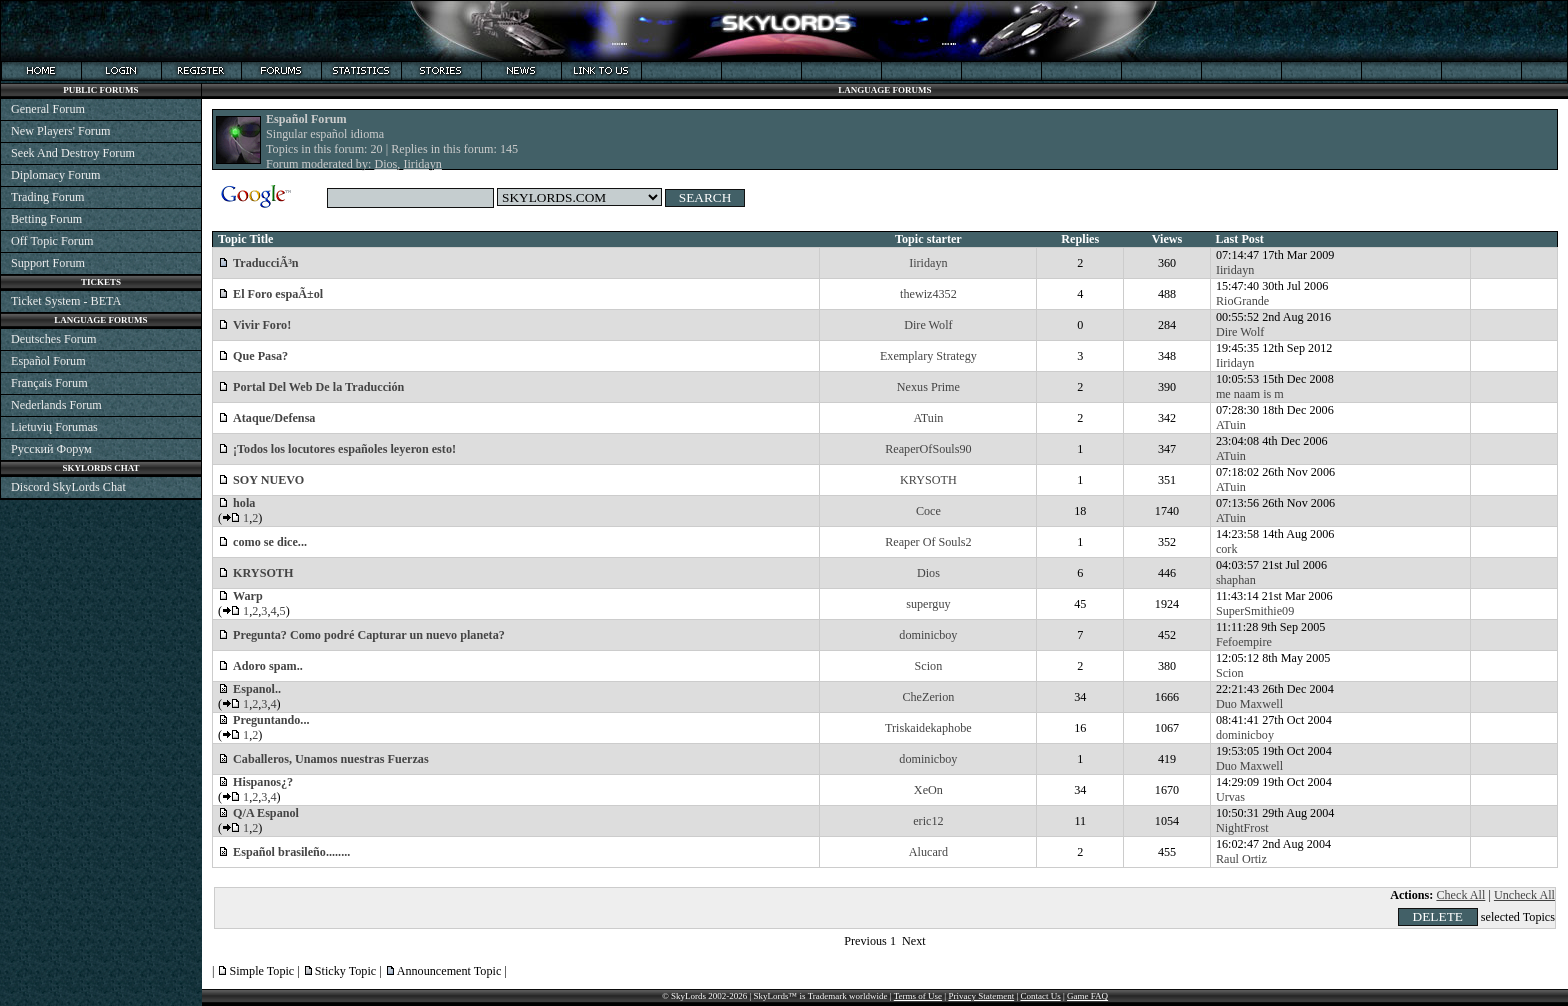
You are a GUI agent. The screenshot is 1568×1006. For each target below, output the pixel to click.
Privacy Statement (981, 996)
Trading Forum (48, 197)
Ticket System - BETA (66, 301)
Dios (385, 164)
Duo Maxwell (1249, 704)
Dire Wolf (928, 325)
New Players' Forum (60, 131)
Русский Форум (51, 449)
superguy (928, 604)
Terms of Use (918, 996)
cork (1227, 549)
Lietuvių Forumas (54, 427)
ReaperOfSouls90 (928, 449)
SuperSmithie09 (1255, 611)
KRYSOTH (928, 480)
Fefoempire (1244, 642)
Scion (929, 666)
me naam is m (1250, 394)
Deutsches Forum (53, 339)
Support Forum (48, 263)
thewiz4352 (928, 294)
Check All (1460, 895)
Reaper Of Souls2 (928, 542)
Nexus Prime (928, 387)
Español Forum (48, 361)
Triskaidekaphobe (928, 728)
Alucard (928, 852)
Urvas (1230, 797)
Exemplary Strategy (928, 356)
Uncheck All (1524, 895)
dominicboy (928, 635)
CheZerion (928, 697)
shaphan (1236, 580)
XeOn (928, 790)
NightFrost (1242, 828)
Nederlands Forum (56, 405)
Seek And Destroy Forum (73, 153)
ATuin (928, 418)
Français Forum (49, 383)
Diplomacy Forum (55, 175)
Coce (928, 511)
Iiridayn (422, 164)
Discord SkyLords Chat (68, 487)
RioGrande (1242, 301)
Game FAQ (1087, 996)
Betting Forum (46, 219)
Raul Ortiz (1241, 859)
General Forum (48, 109)
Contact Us (1040, 996)
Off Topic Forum (52, 241)
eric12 (928, 821)
